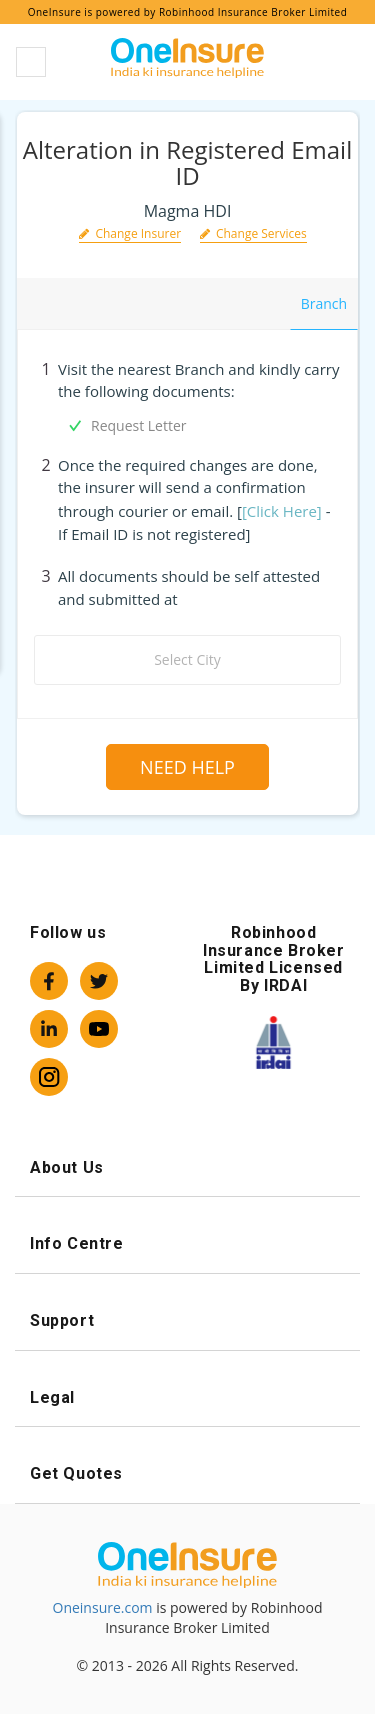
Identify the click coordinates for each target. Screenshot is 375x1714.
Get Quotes (187, 1473)
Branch (324, 303)
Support (187, 1320)
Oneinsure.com (103, 1607)
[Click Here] (282, 511)
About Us (187, 1167)
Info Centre (187, 1243)
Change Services (253, 233)
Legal (187, 1397)
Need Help (187, 767)
